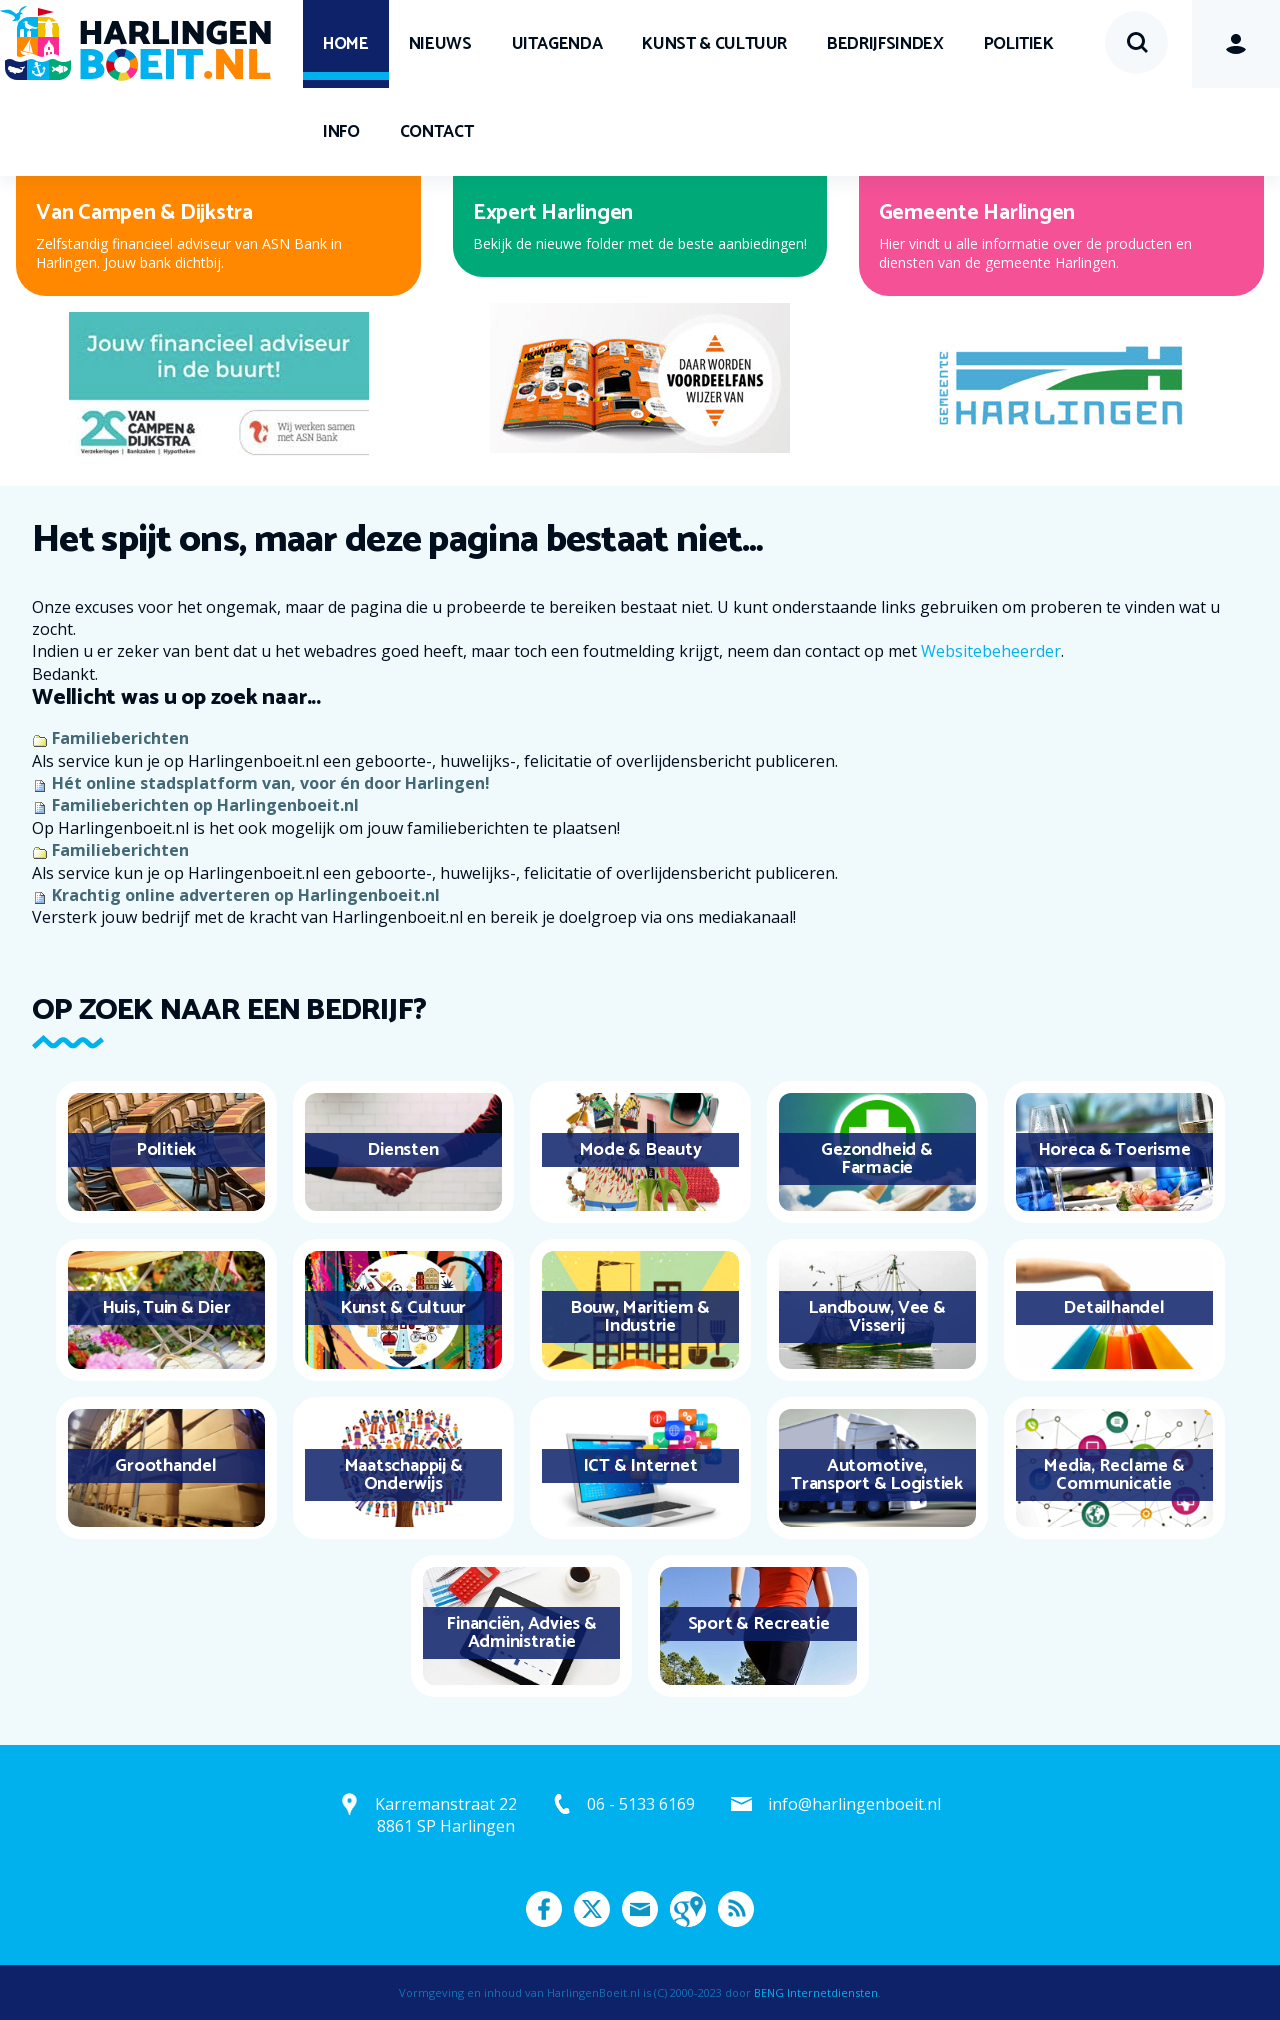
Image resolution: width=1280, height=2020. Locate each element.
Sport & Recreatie (759, 1624)
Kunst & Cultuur (714, 44)
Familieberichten (120, 738)
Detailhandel (1113, 1308)
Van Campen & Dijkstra (144, 213)
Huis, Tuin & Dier (166, 1308)
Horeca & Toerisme (1114, 1150)
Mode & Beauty (640, 1150)
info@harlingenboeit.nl (854, 1804)
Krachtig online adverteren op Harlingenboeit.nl (246, 895)
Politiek (1019, 44)
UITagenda (557, 44)
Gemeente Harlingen (977, 213)
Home (346, 44)
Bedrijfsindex (885, 44)
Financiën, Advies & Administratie (521, 1633)
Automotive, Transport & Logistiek (877, 1475)
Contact (437, 132)
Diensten (402, 1150)
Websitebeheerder (991, 651)
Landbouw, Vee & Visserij (876, 1317)
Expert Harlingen (553, 213)
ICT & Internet (640, 1466)
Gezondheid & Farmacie (876, 1159)
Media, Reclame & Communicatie (1113, 1475)
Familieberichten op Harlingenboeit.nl (205, 805)
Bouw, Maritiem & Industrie (640, 1317)
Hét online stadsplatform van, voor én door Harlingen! (271, 783)
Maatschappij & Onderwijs (403, 1475)
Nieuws (440, 44)
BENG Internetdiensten (816, 1992)
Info (341, 132)
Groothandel (165, 1466)
